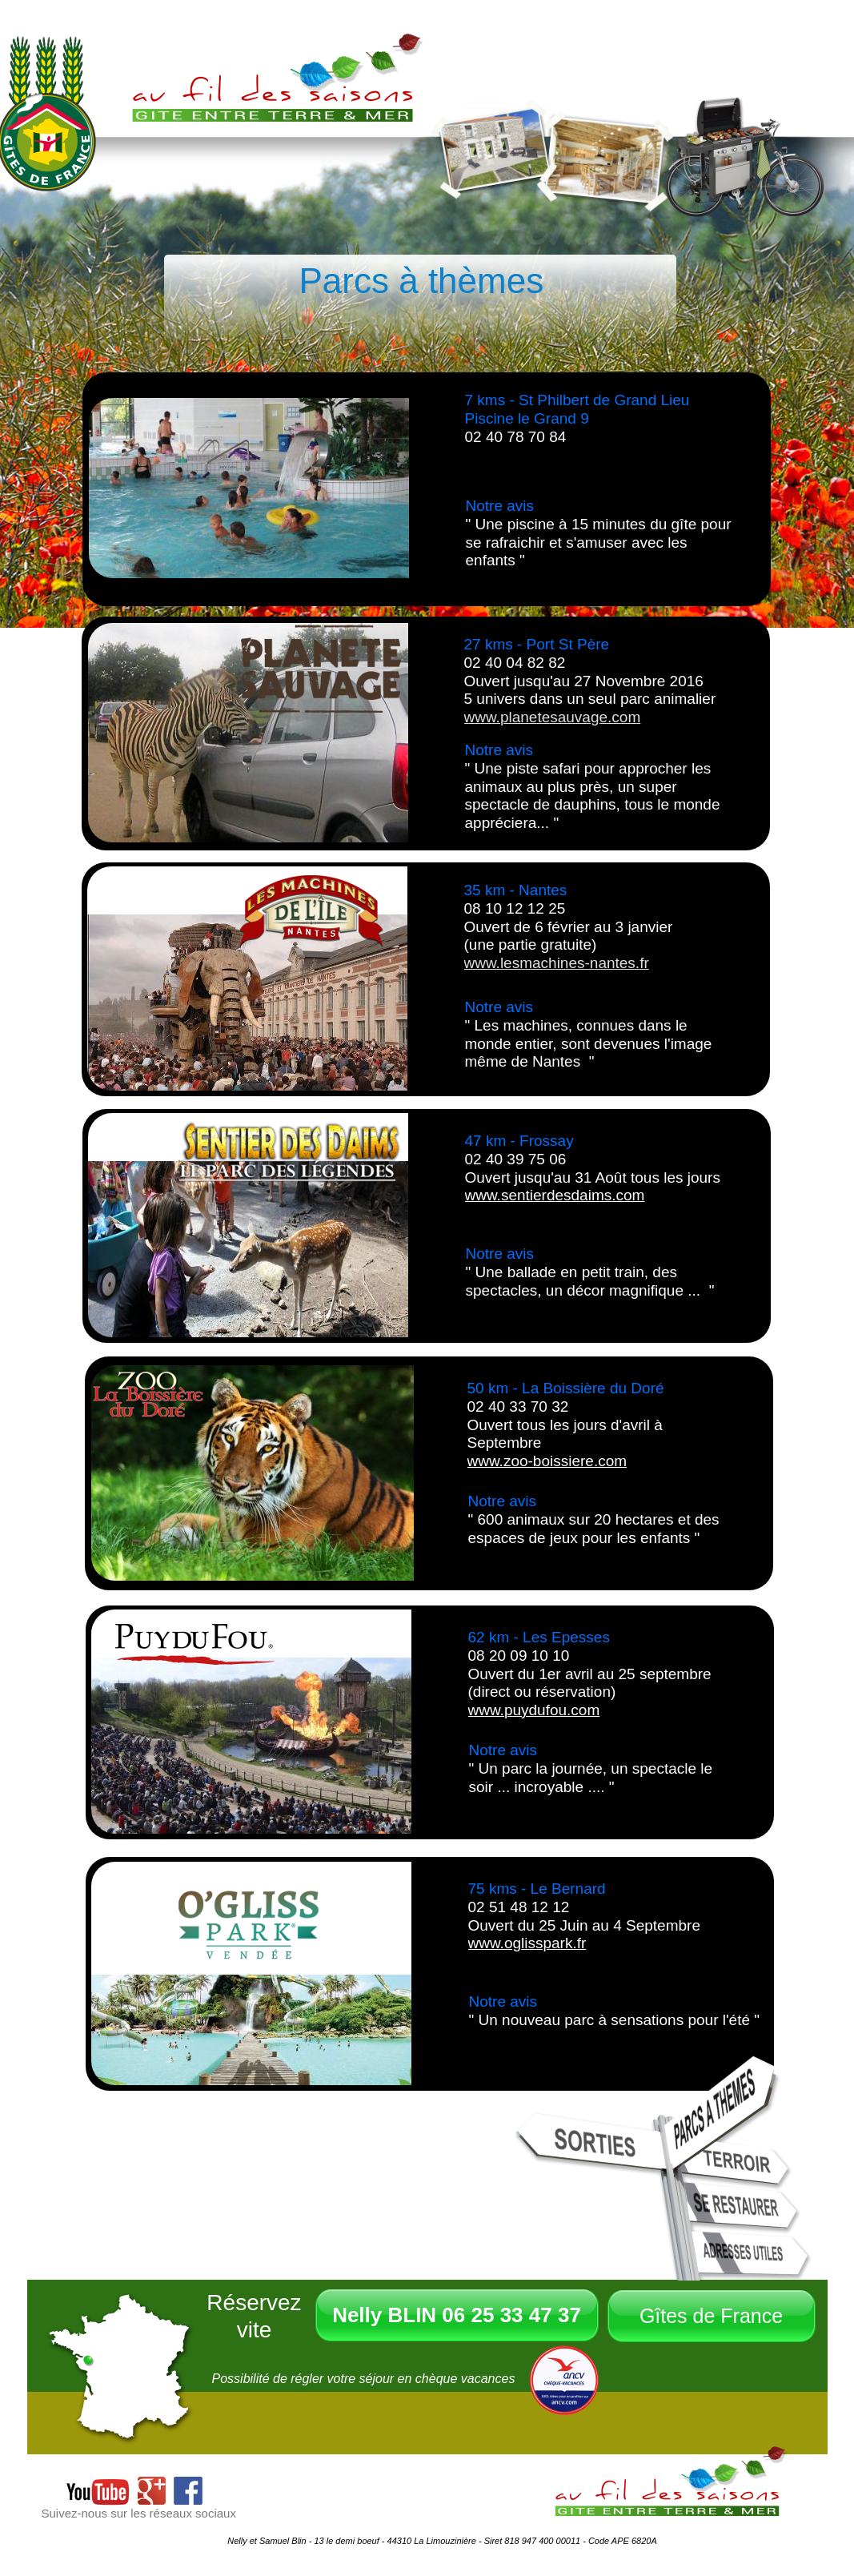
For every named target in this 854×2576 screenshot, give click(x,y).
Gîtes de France (711, 2316)
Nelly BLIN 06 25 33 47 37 (456, 2315)
